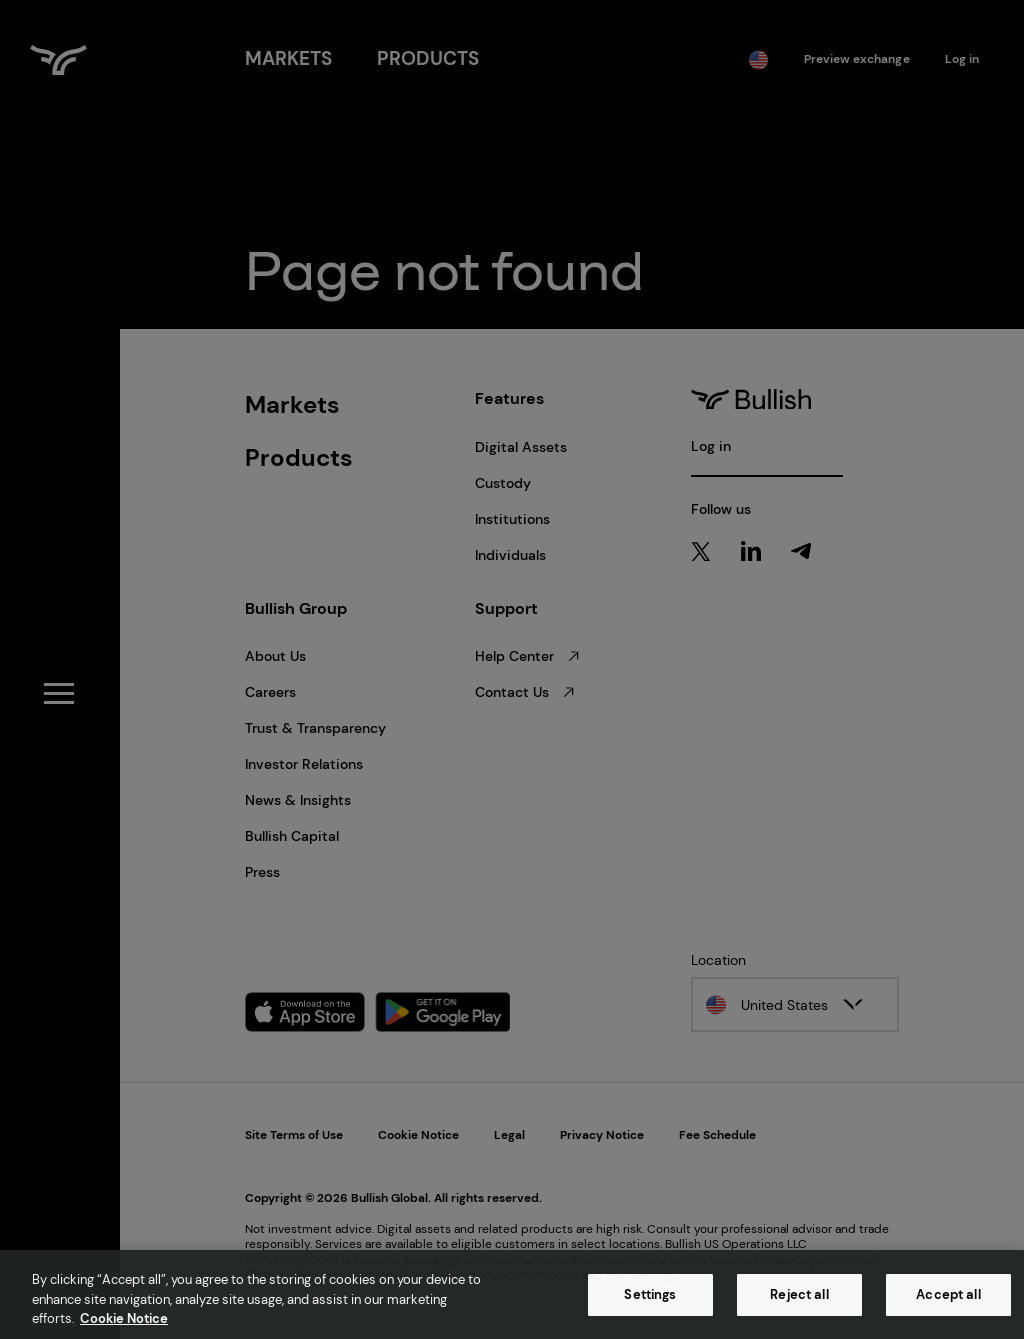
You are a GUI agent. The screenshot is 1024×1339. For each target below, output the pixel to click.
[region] (512, 1294)
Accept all (948, 1294)
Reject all (799, 1294)
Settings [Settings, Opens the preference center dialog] (650, 1294)
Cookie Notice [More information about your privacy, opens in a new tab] (124, 1318)
